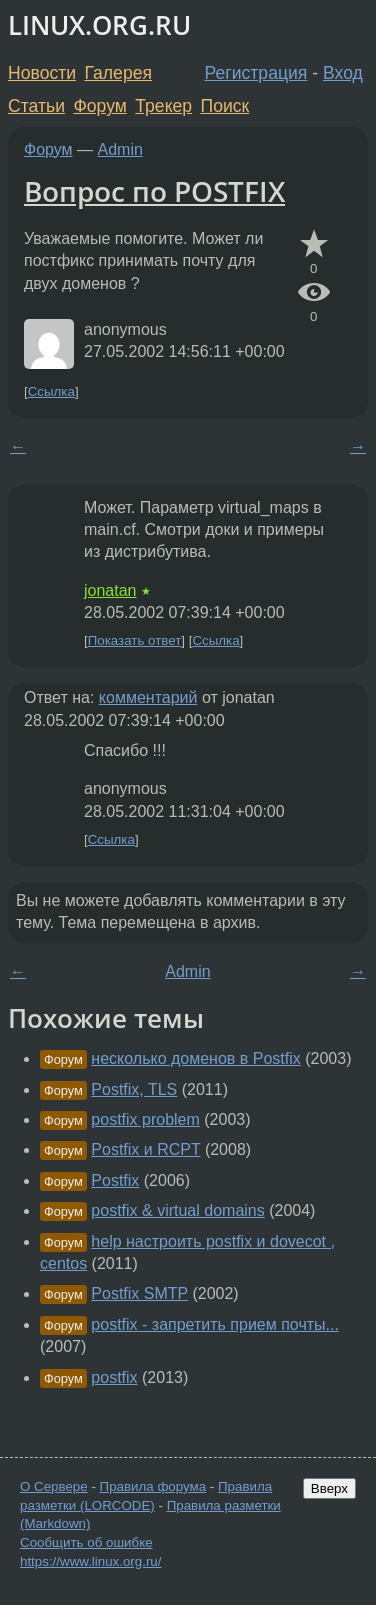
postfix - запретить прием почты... (215, 1324)
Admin (120, 149)
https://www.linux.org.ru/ (90, 1561)
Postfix (115, 1180)
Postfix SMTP (139, 1293)
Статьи (36, 106)
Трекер (163, 106)
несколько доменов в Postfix (195, 1058)
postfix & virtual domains (177, 1210)
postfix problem (145, 1119)
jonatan (110, 590)
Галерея (118, 73)
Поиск (225, 106)
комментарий (148, 697)
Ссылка (51, 391)
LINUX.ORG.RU (99, 25)
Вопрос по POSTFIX (154, 191)
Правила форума (153, 1486)
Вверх (329, 1488)
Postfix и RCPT (145, 1149)
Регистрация (256, 73)
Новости (42, 73)
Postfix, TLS (134, 1089)
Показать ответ (135, 640)
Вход (343, 73)
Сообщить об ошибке (86, 1542)
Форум (99, 106)
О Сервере (54, 1486)
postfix (114, 1377)
